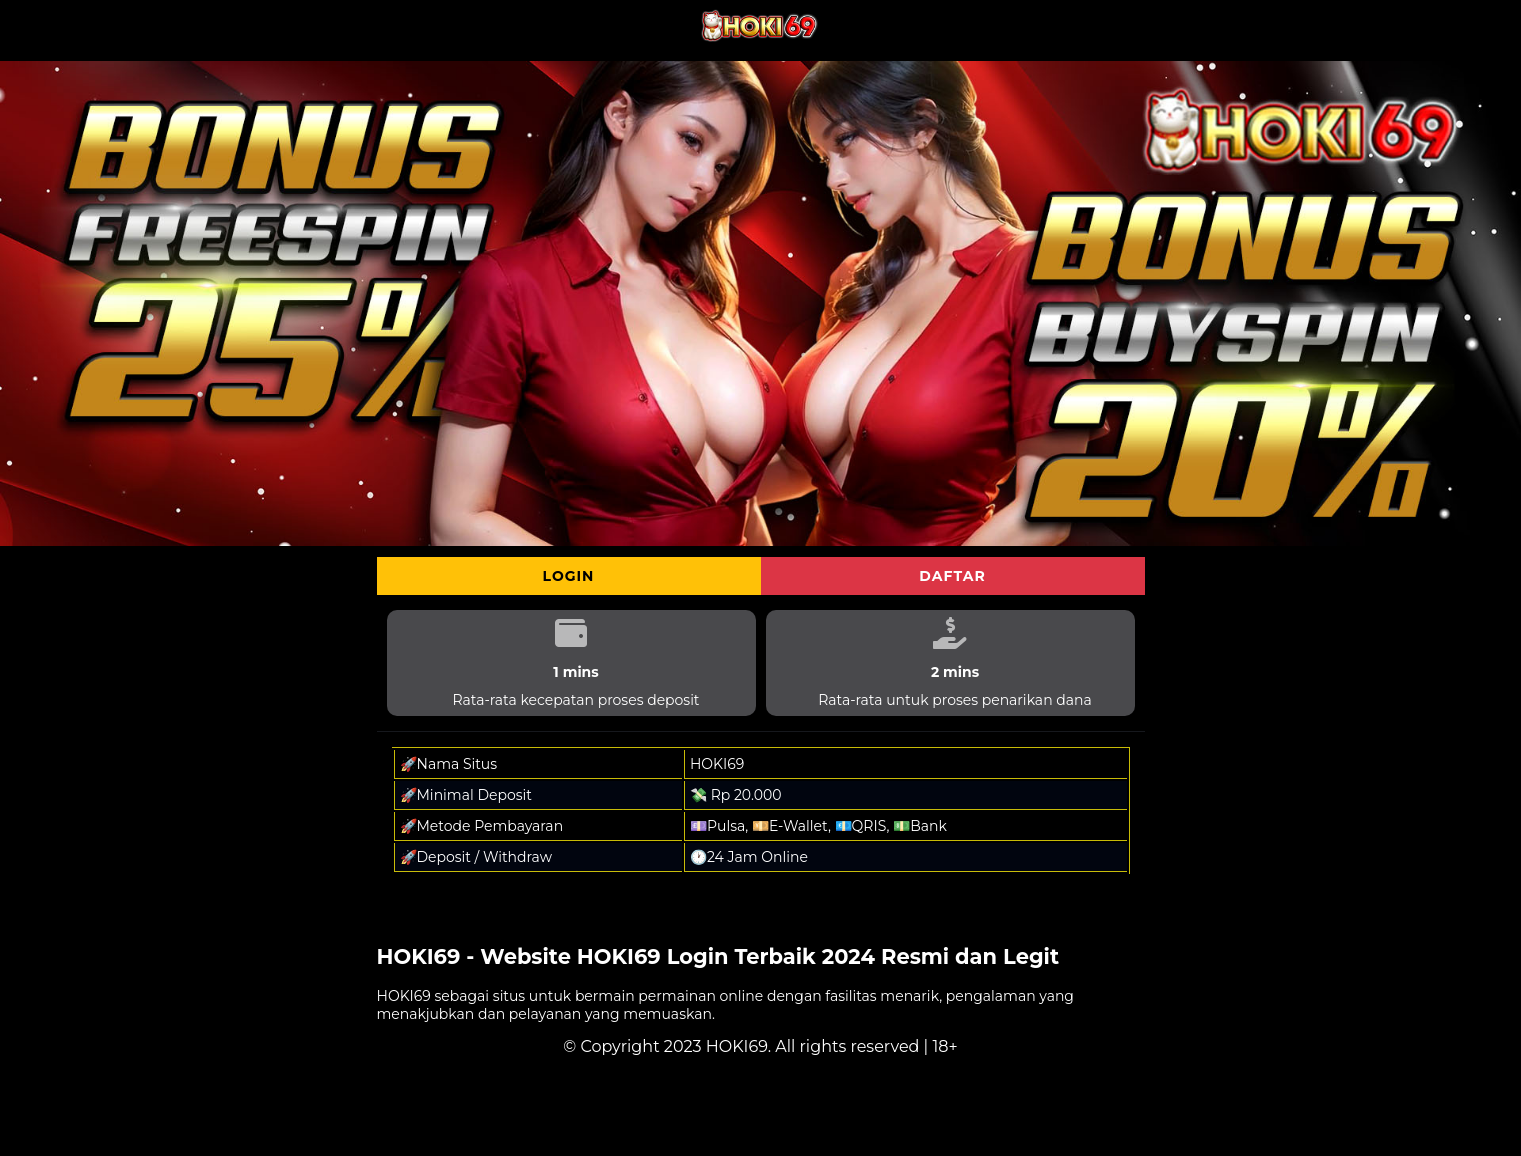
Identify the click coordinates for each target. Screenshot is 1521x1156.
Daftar (952, 576)
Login (569, 576)
